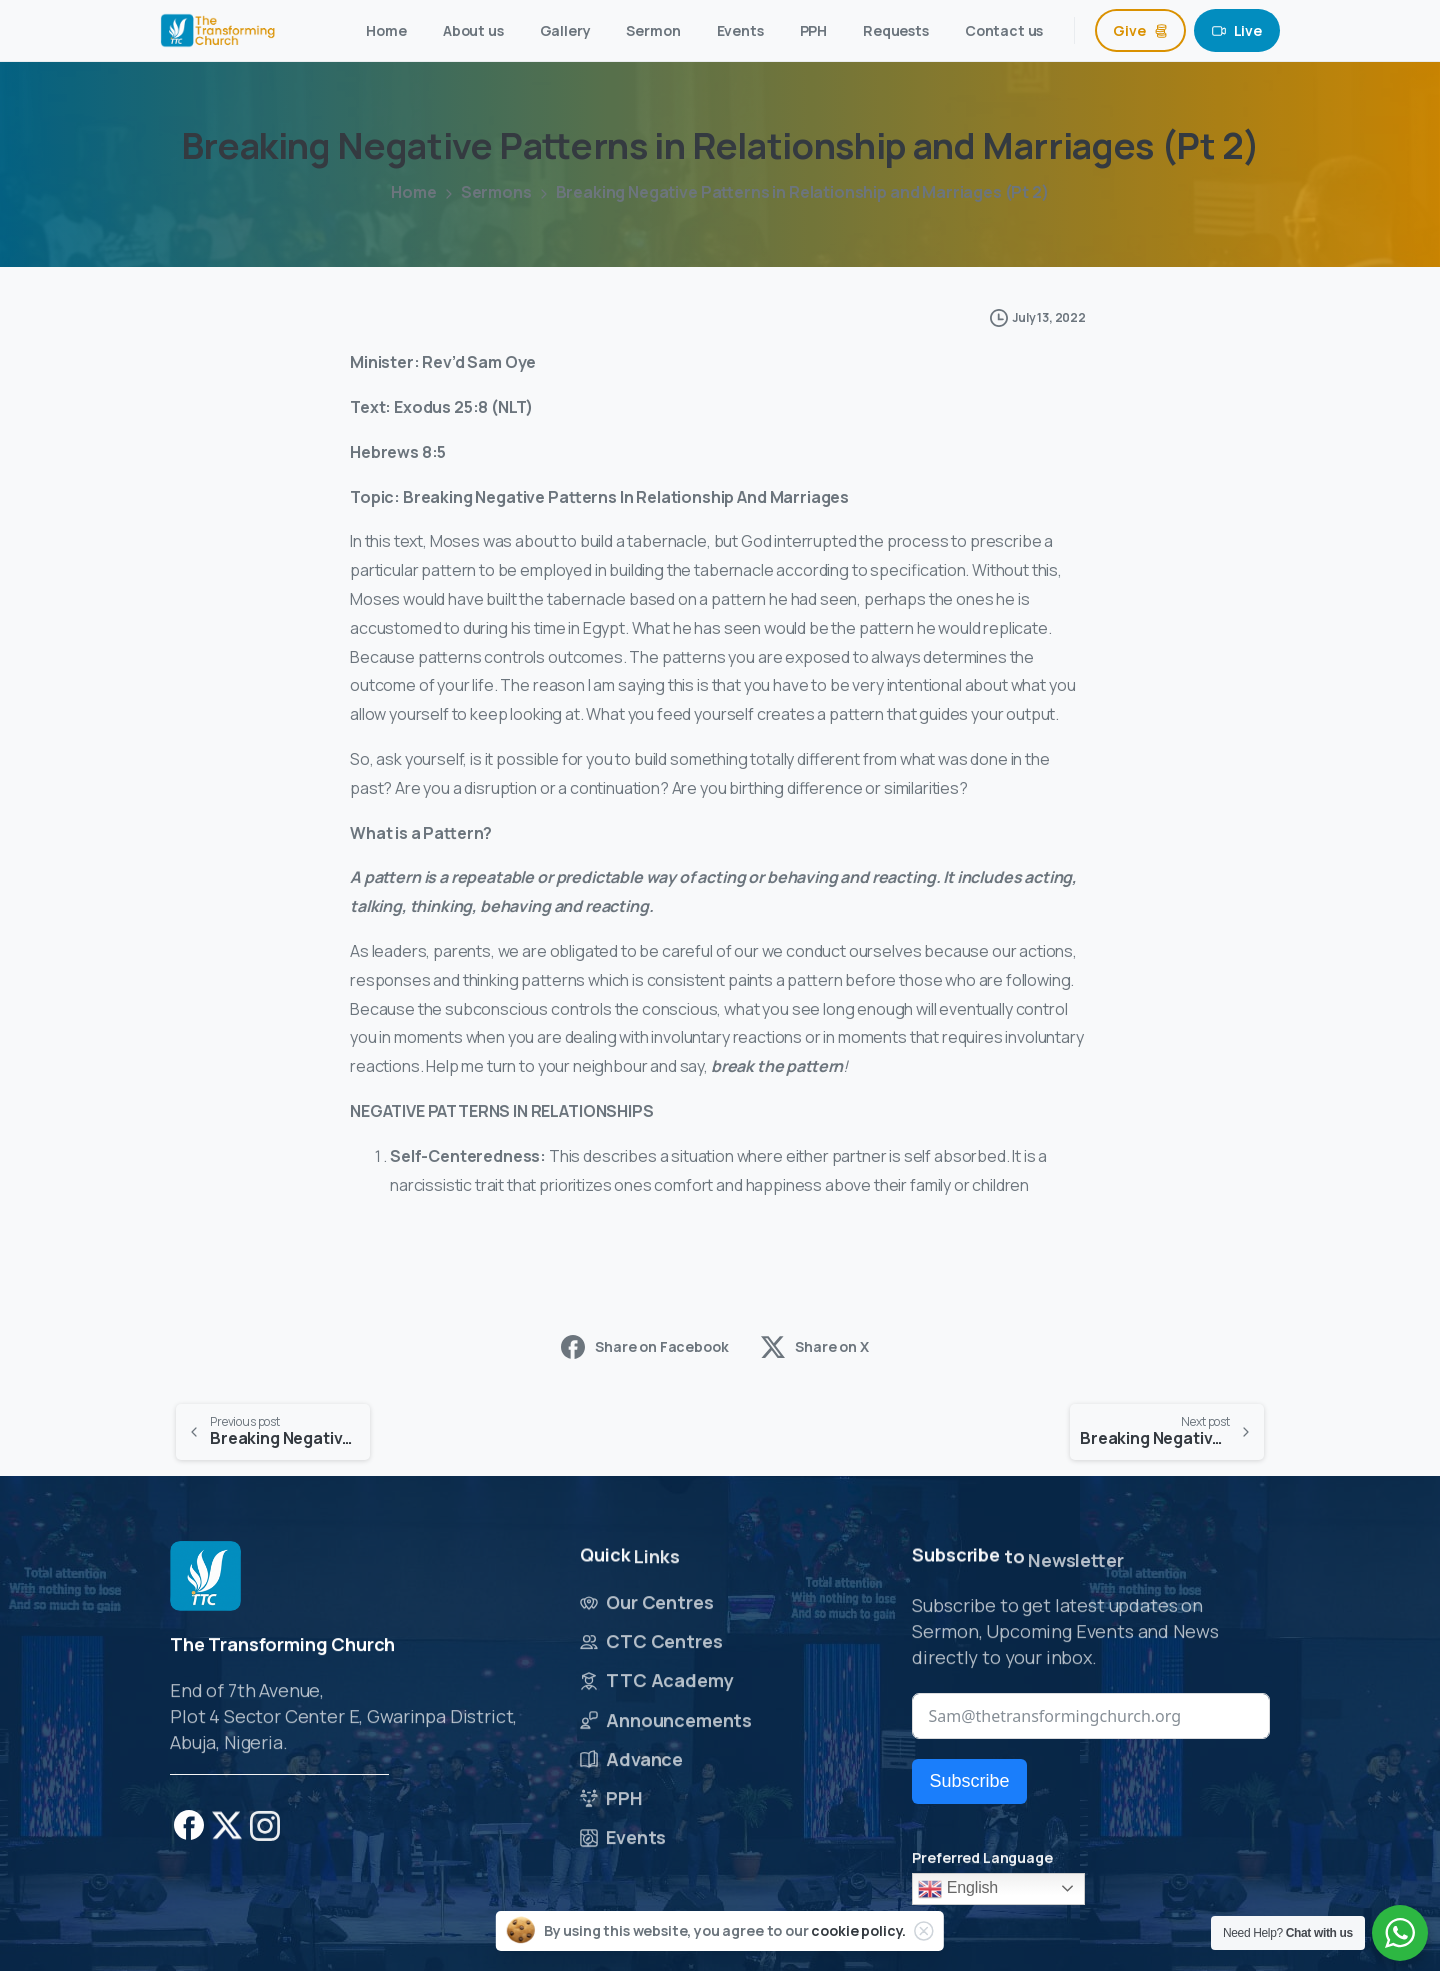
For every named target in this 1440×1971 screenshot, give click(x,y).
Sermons (496, 192)
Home (413, 192)
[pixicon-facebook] (189, 1831)
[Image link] (205, 1577)
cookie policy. (858, 1930)
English (958, 1889)
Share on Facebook (644, 1347)
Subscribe (969, 1781)
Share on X (814, 1347)
